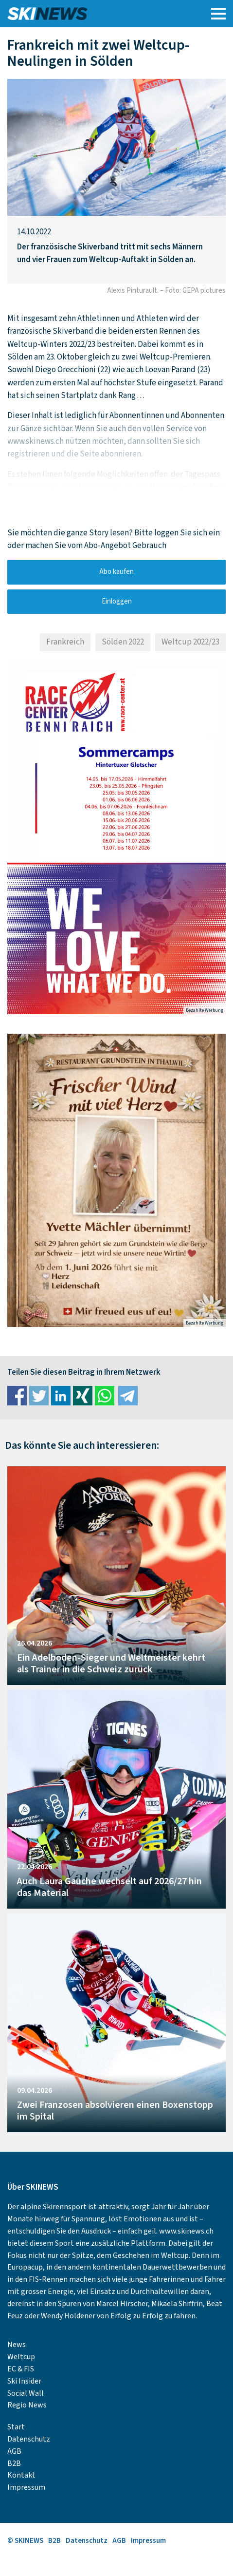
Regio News (27, 2405)
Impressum (26, 2487)
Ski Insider (24, 2381)
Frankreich (65, 642)
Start (16, 2427)
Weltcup (21, 2356)
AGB (14, 2451)
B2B (14, 2463)
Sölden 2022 (123, 642)
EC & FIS (20, 2369)
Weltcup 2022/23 (190, 642)
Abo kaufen (116, 572)
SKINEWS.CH (88, 13)
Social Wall (25, 2393)
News (16, 2344)
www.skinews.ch (186, 2231)
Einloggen (117, 601)
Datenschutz (28, 2439)
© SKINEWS (25, 2541)
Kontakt (21, 2475)
